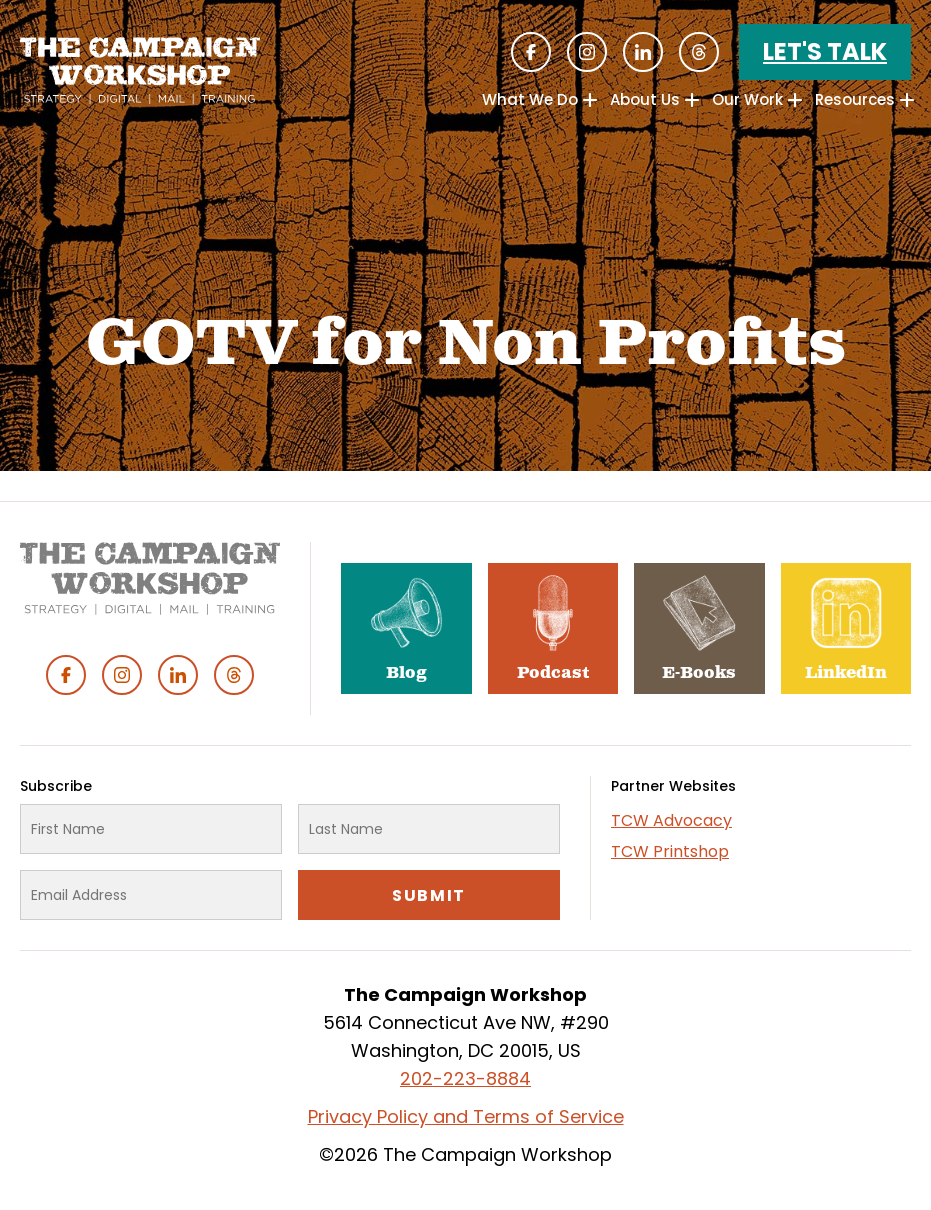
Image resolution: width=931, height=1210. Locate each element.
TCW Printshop (670, 851)
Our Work (747, 99)
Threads (699, 52)
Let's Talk (825, 51)
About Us (645, 99)
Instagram (587, 52)
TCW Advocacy (671, 820)
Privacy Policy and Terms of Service (466, 1116)
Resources (855, 99)
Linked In (643, 52)
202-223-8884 (465, 1078)
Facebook (531, 52)
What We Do (530, 99)
